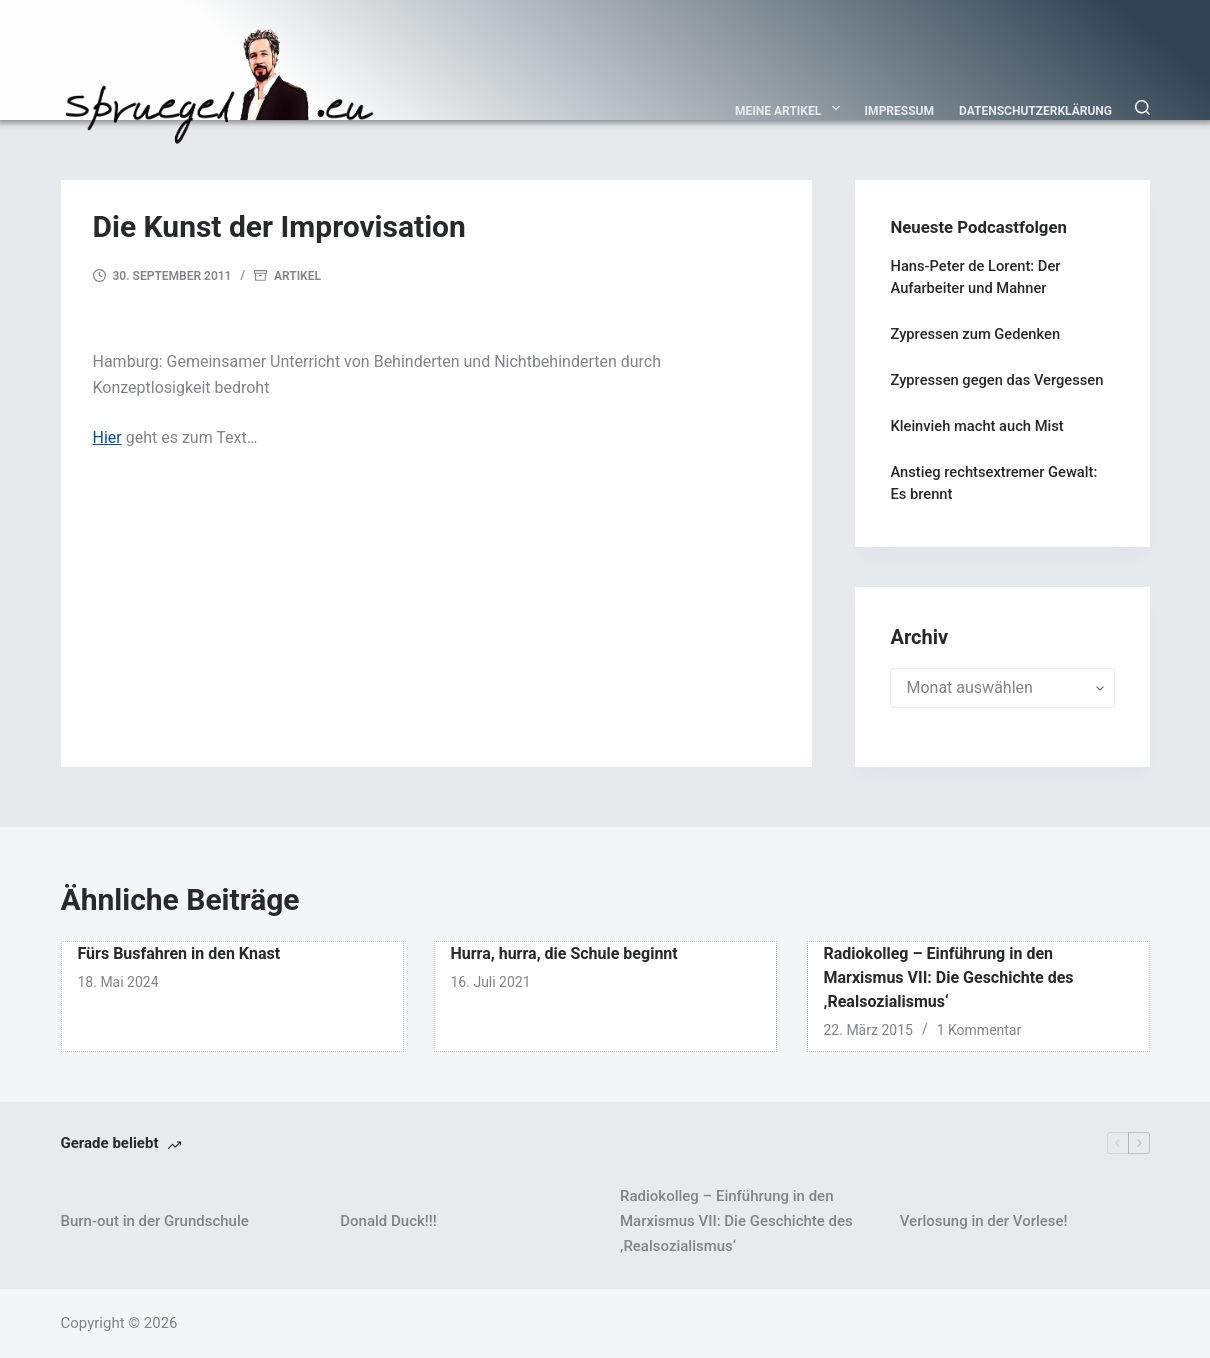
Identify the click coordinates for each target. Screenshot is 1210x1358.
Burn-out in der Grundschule (155, 1221)
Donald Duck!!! (388, 1221)
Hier (107, 437)
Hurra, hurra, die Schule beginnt (564, 953)
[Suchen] (1142, 107)
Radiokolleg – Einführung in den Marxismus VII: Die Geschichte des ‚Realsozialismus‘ (949, 977)
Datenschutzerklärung (1035, 111)
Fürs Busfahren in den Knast (179, 953)
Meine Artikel (791, 108)
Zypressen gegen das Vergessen (996, 380)
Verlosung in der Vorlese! (984, 1221)
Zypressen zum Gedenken (975, 334)
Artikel (297, 276)
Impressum (899, 111)
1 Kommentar (979, 1030)
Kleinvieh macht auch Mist (976, 426)
